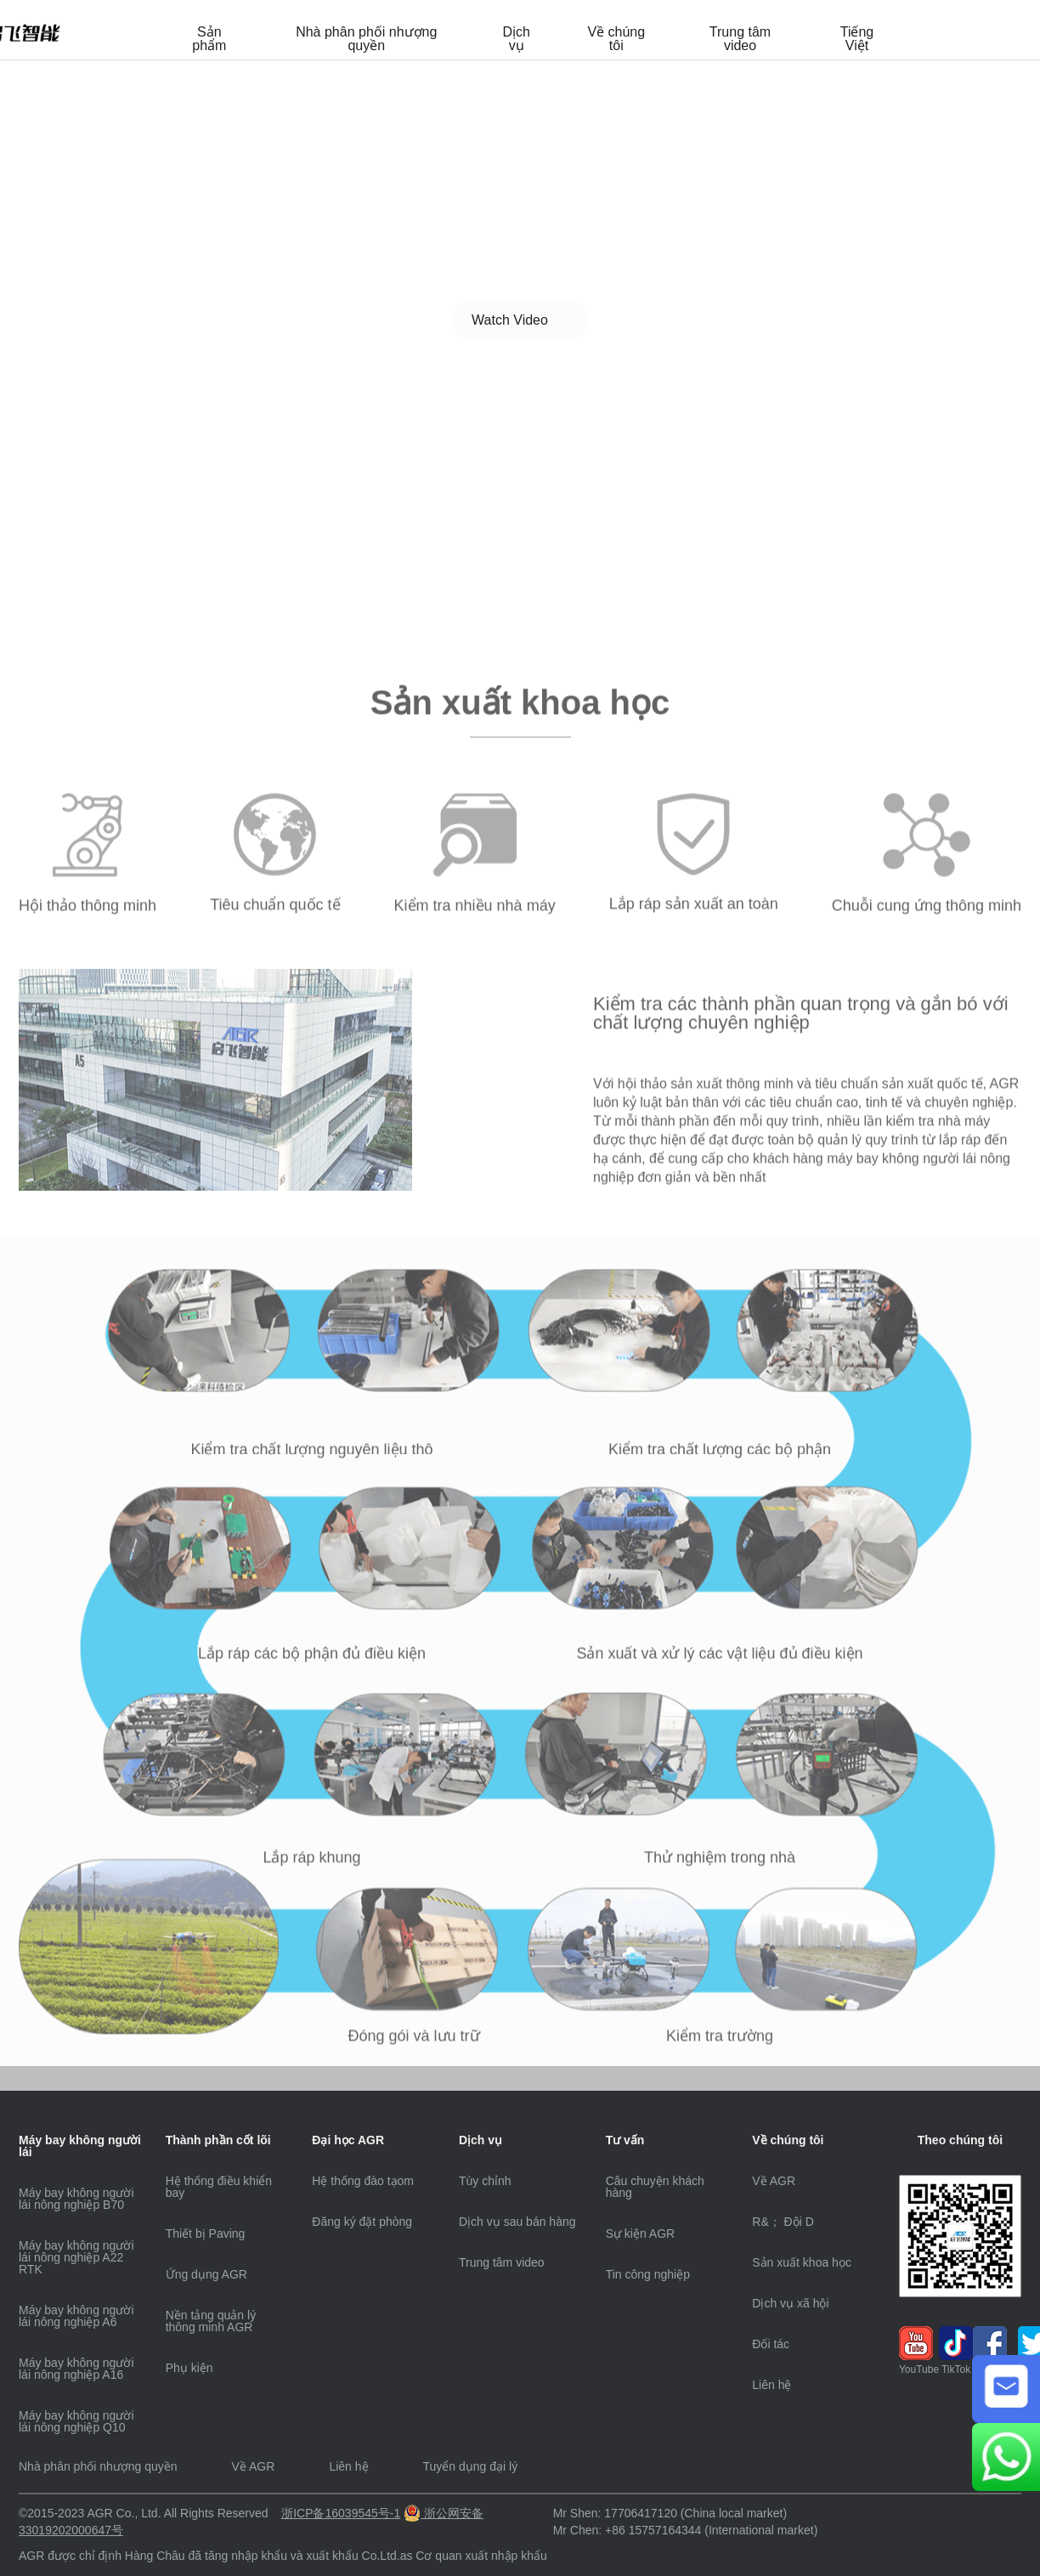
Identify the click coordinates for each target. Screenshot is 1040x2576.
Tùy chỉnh (485, 2181)
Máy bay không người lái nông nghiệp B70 (76, 2199)
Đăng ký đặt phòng (362, 2222)
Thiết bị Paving (206, 2233)
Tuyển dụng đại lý (470, 2466)
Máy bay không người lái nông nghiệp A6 (76, 2316)
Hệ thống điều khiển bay (219, 2187)
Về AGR (773, 2181)
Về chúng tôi (616, 39)
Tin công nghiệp (648, 2274)
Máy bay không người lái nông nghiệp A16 (76, 2369)
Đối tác (770, 2344)
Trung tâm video (740, 39)
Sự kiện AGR (640, 2233)
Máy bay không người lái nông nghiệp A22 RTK (76, 2257)
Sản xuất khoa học (801, 2262)
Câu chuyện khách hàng (655, 2187)
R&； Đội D (783, 2222)
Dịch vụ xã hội (790, 2303)
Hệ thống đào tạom (363, 2181)
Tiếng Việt (857, 39)
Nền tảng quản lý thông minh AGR (211, 2321)
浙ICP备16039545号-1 (340, 2513)
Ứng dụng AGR (206, 2274)
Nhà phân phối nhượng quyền (366, 39)
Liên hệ (771, 2385)
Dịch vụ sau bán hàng (517, 2222)
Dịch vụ (515, 39)
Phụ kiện (189, 2368)
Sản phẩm (209, 39)
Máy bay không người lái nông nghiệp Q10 (76, 2421)
